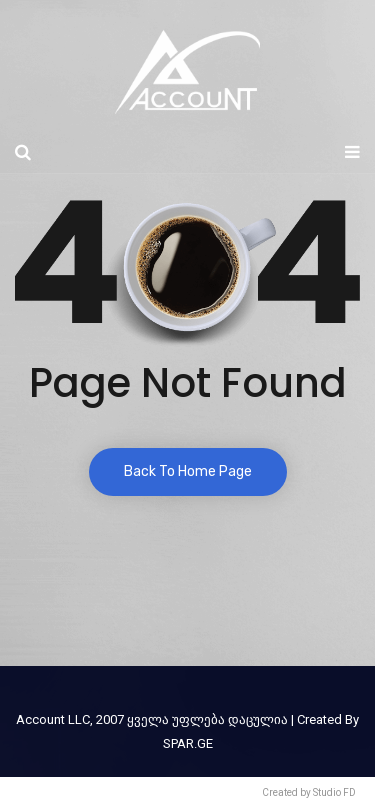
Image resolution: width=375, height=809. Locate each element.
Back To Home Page (188, 471)
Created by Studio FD (309, 792)
